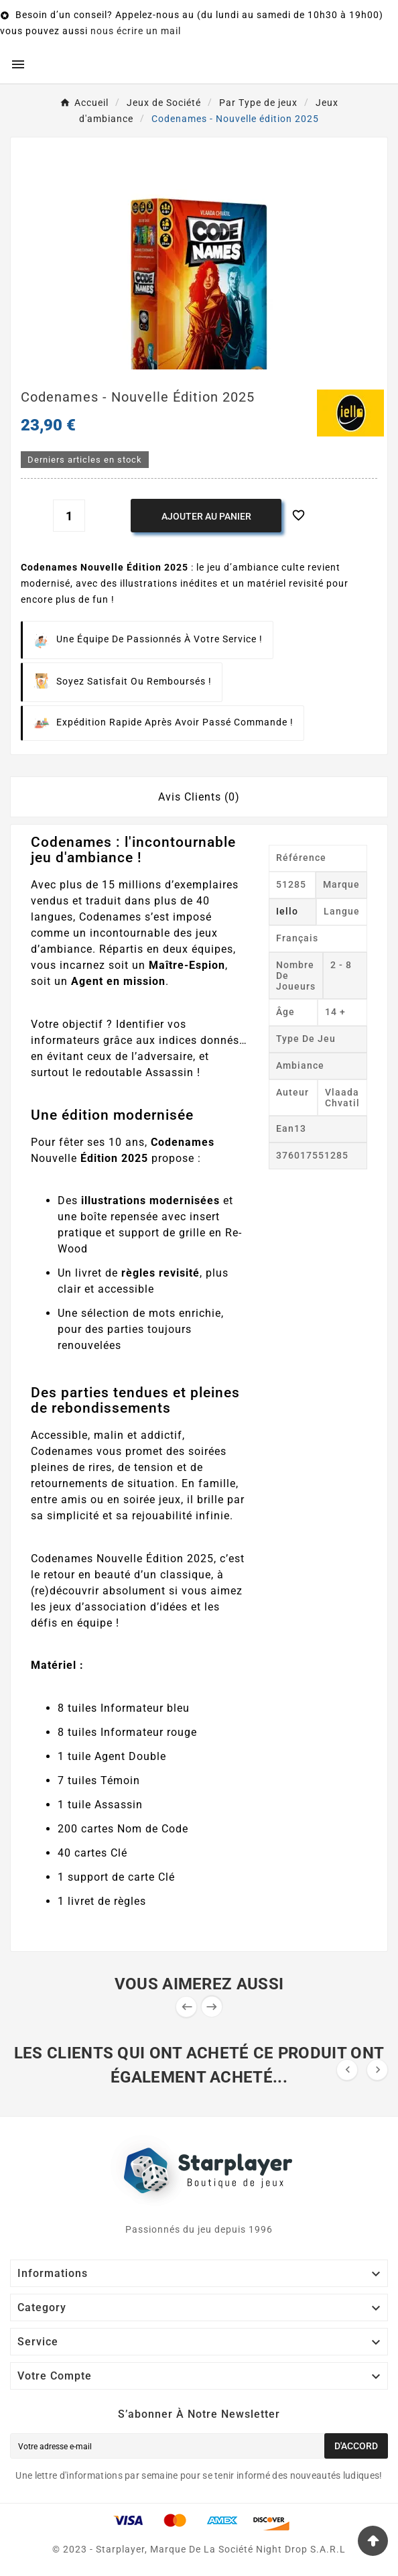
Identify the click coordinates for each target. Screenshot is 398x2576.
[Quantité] (69, 516)
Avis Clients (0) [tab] (199, 797)
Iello (287, 911)
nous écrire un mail (135, 30)
